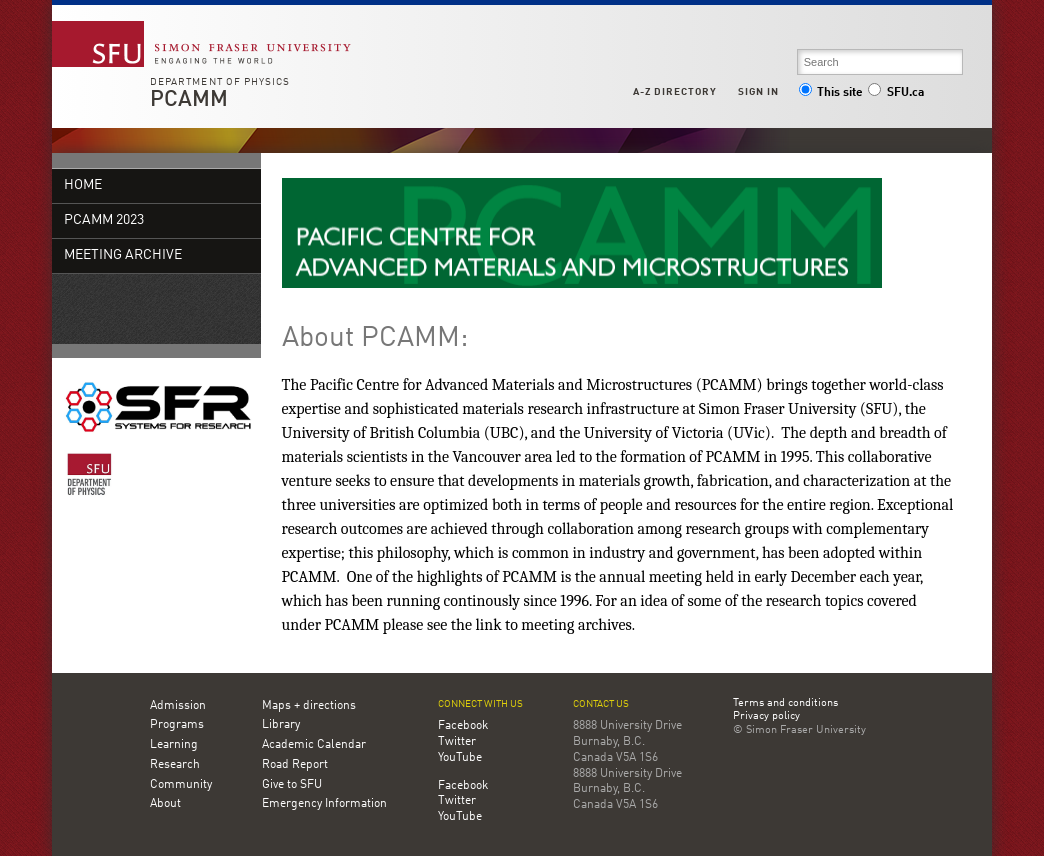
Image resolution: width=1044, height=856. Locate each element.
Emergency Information (324, 804)
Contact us (601, 704)
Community (181, 785)
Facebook (463, 726)
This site (831, 93)
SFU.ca (895, 93)
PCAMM (189, 100)
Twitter (457, 742)
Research (175, 765)
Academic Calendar (314, 745)
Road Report (295, 765)
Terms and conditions (785, 704)
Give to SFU (292, 785)
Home (83, 185)
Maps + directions (309, 706)
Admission (178, 706)
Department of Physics (220, 82)
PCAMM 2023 (104, 220)
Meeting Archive (123, 255)
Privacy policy (766, 717)
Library (281, 725)
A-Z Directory (675, 92)
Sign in (758, 92)
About (165, 804)
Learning (174, 745)
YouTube (460, 758)
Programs (177, 725)
